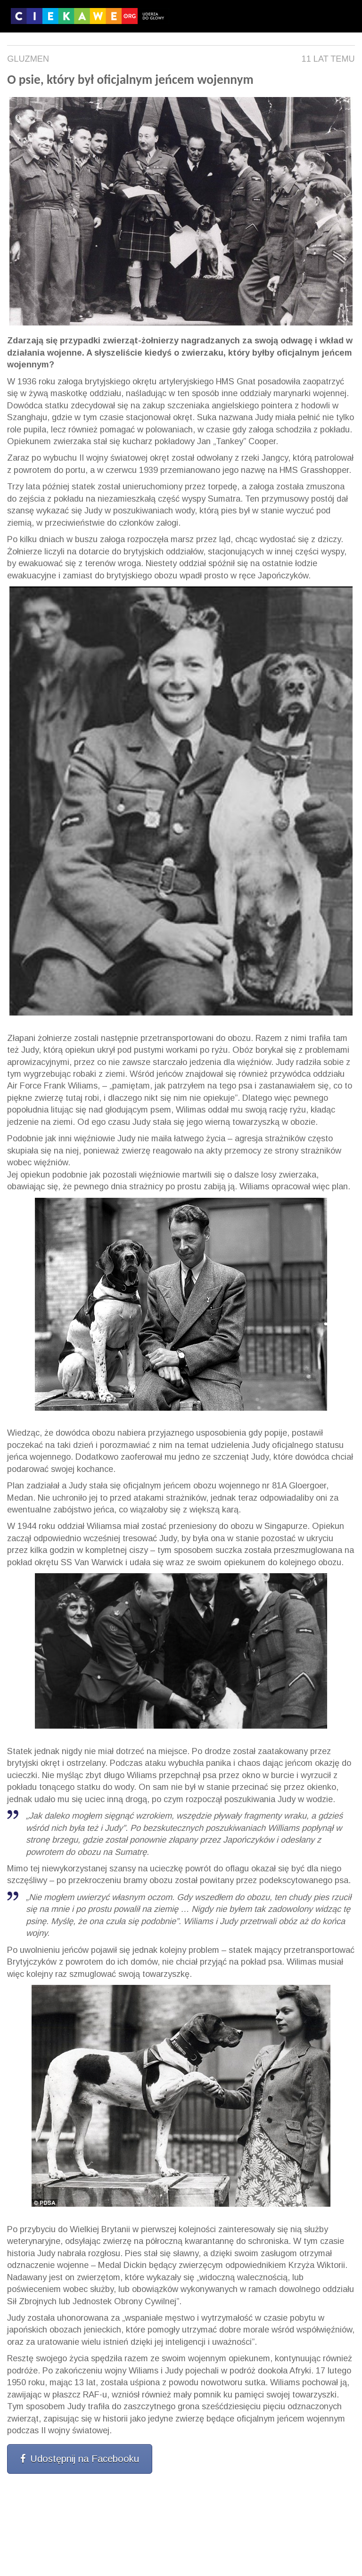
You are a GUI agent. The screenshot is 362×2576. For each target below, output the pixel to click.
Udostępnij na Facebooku (79, 2459)
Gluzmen (28, 59)
